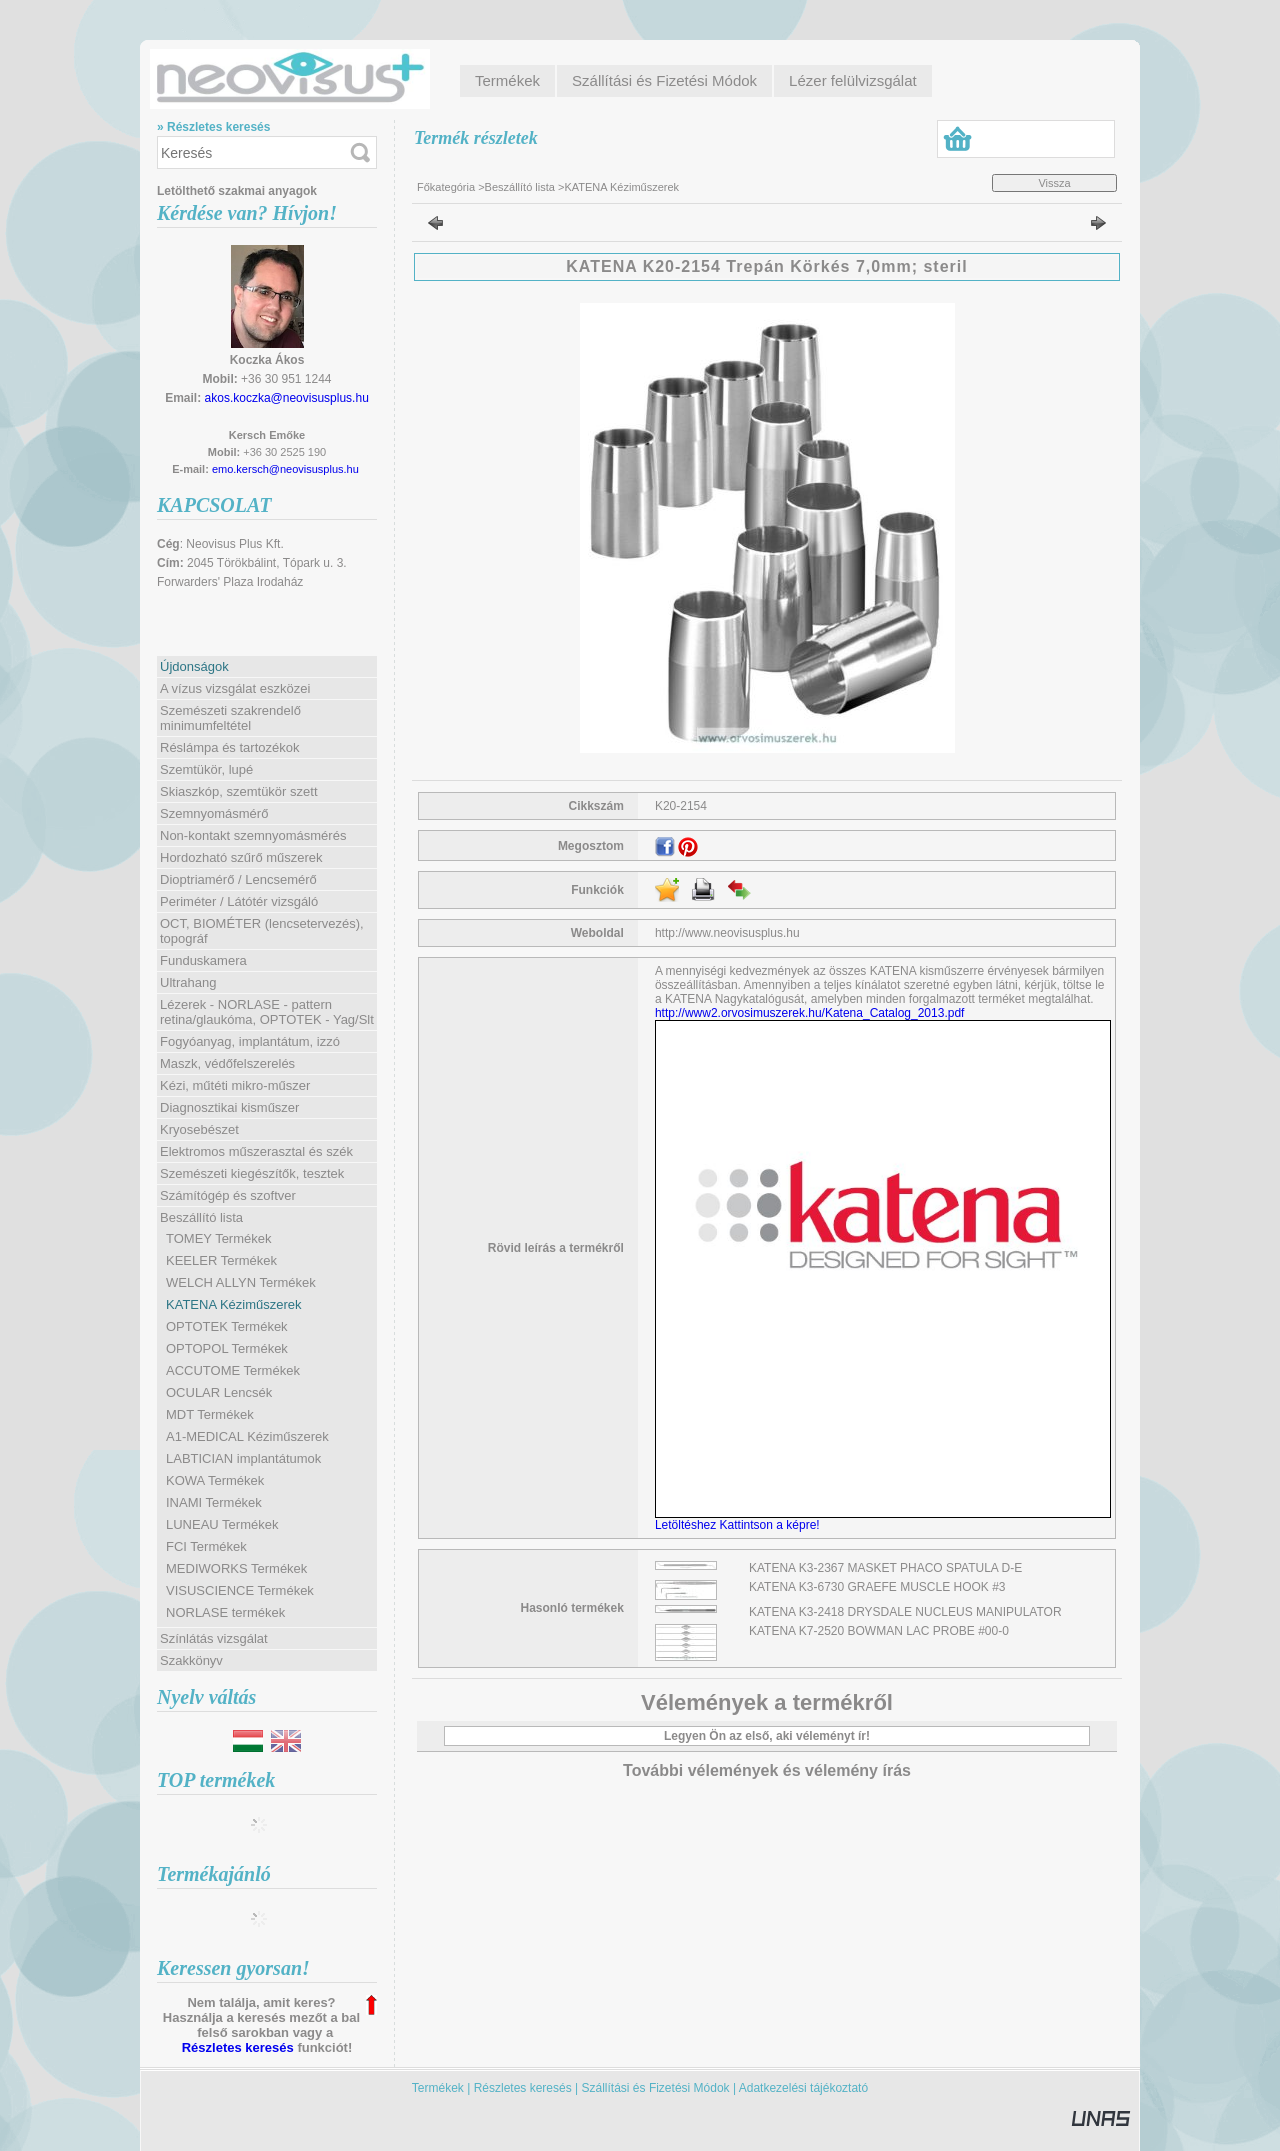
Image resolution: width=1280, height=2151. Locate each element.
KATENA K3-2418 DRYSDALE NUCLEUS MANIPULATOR (905, 1612)
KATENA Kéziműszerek (234, 1304)
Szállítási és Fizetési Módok (656, 2088)
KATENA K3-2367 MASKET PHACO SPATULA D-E (885, 1568)
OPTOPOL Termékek (227, 1348)
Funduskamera (203, 960)
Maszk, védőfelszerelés (227, 1063)
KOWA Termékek (215, 1480)
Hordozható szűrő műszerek (241, 857)
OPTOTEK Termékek (227, 1326)
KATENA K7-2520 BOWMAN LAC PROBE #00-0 (879, 1631)
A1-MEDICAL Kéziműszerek (247, 1436)
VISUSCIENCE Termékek (240, 1590)
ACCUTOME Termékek (233, 1370)
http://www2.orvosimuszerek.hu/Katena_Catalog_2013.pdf (810, 1013)
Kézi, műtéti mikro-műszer (235, 1085)
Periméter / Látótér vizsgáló (239, 901)
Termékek (438, 2088)
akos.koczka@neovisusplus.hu (287, 398)
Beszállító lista (520, 187)
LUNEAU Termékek (222, 1524)
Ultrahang (188, 982)
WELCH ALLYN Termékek (241, 1282)
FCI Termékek (206, 1546)
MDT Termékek (210, 1414)
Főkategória (446, 187)
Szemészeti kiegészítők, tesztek (252, 1173)
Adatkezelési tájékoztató (803, 2088)
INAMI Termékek (214, 1502)
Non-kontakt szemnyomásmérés (253, 835)
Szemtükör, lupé (206, 769)
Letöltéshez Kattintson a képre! (740, 1525)
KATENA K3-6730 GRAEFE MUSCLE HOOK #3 (877, 1587)
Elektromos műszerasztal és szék (256, 1151)
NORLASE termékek (225, 1612)
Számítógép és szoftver (228, 1195)
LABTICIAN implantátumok (243, 1458)
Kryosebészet (199, 1129)
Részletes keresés (238, 2047)
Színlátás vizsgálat (214, 1638)
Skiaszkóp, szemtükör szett (239, 791)
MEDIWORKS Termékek (236, 1568)
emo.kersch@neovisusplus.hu (285, 469)
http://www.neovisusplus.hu (727, 933)
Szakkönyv (191, 1660)
